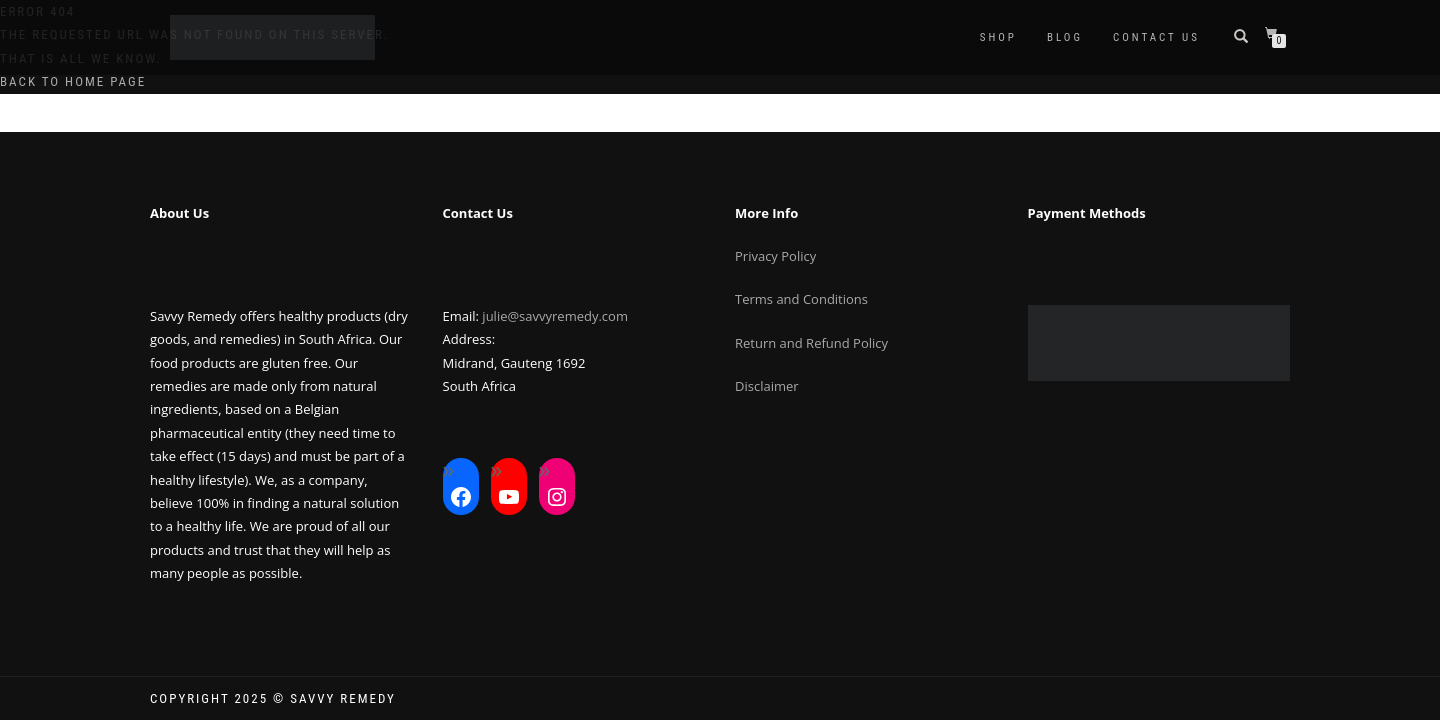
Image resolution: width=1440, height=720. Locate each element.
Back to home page (73, 81)
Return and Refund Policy (811, 343)
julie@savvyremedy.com (555, 316)
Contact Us (1156, 37)
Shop (998, 37)
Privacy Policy (775, 256)
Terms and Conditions (801, 299)
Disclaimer (767, 386)
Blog (1065, 37)
